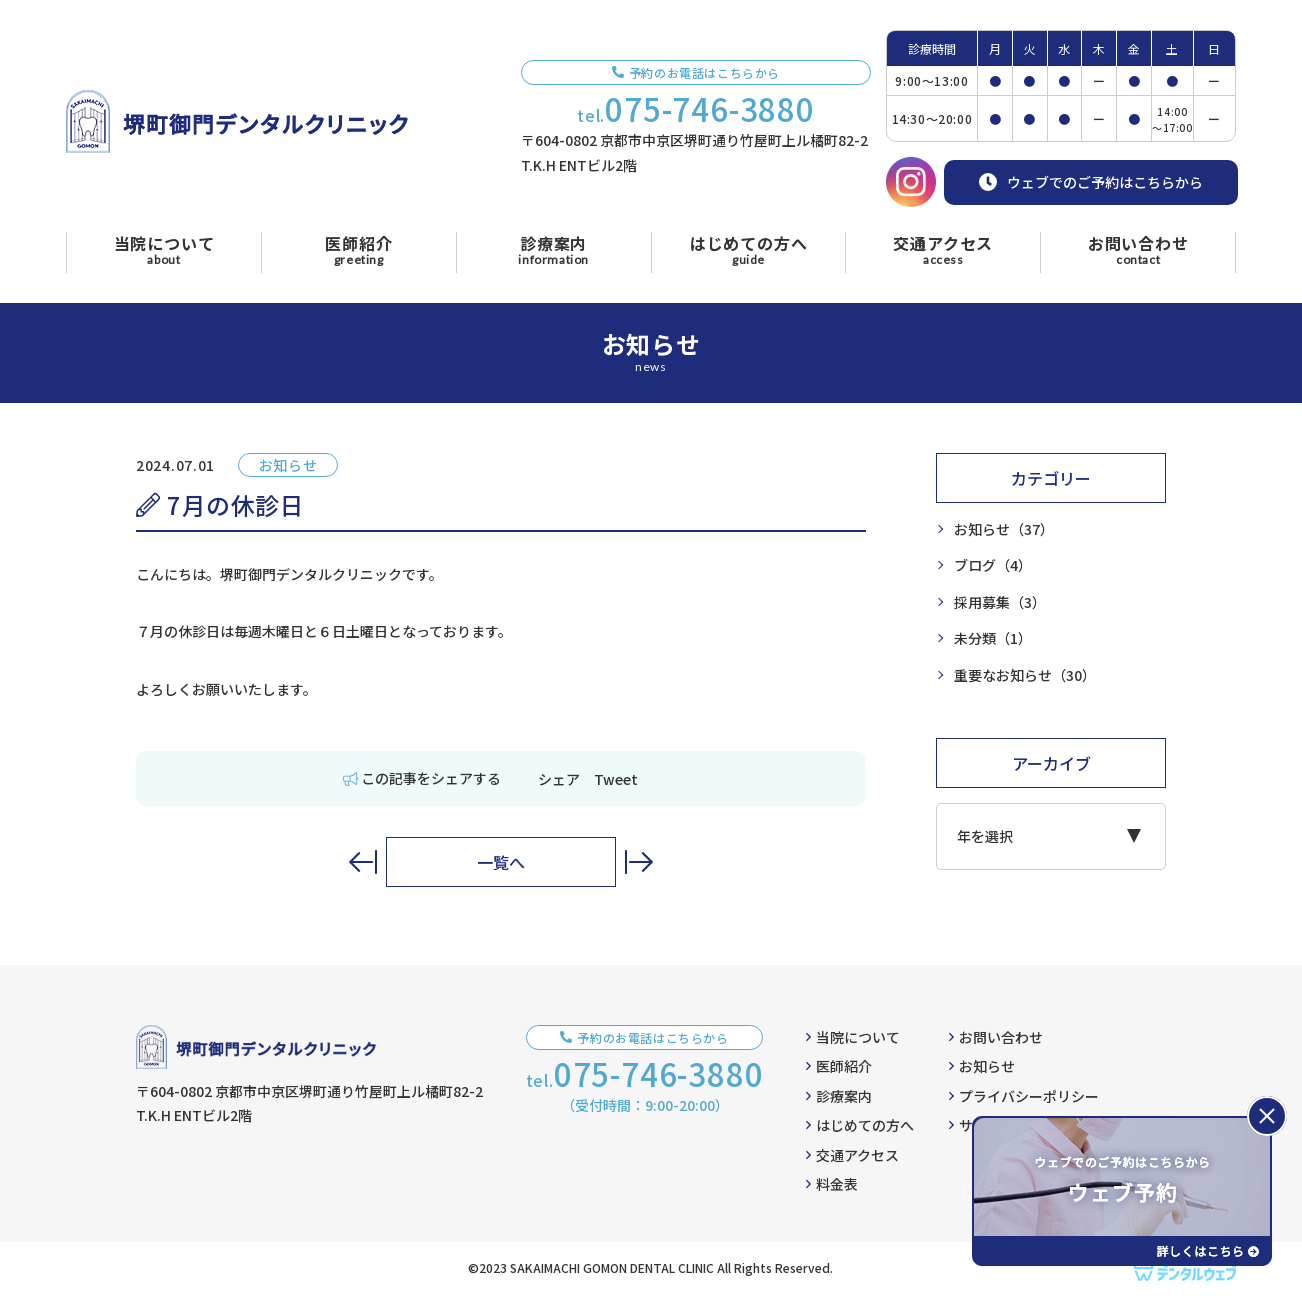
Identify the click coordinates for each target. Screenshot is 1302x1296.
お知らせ (1004, 529)
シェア (559, 779)
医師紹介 (839, 1066)
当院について (853, 1037)
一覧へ (501, 862)
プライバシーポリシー (1024, 1096)
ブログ (993, 565)
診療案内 (839, 1096)
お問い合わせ (996, 1037)
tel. (696, 108)
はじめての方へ (860, 1125)
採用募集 (1000, 602)
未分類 (993, 638)
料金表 (832, 1184)
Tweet (616, 779)
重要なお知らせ (1025, 675)
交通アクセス (852, 1155)
